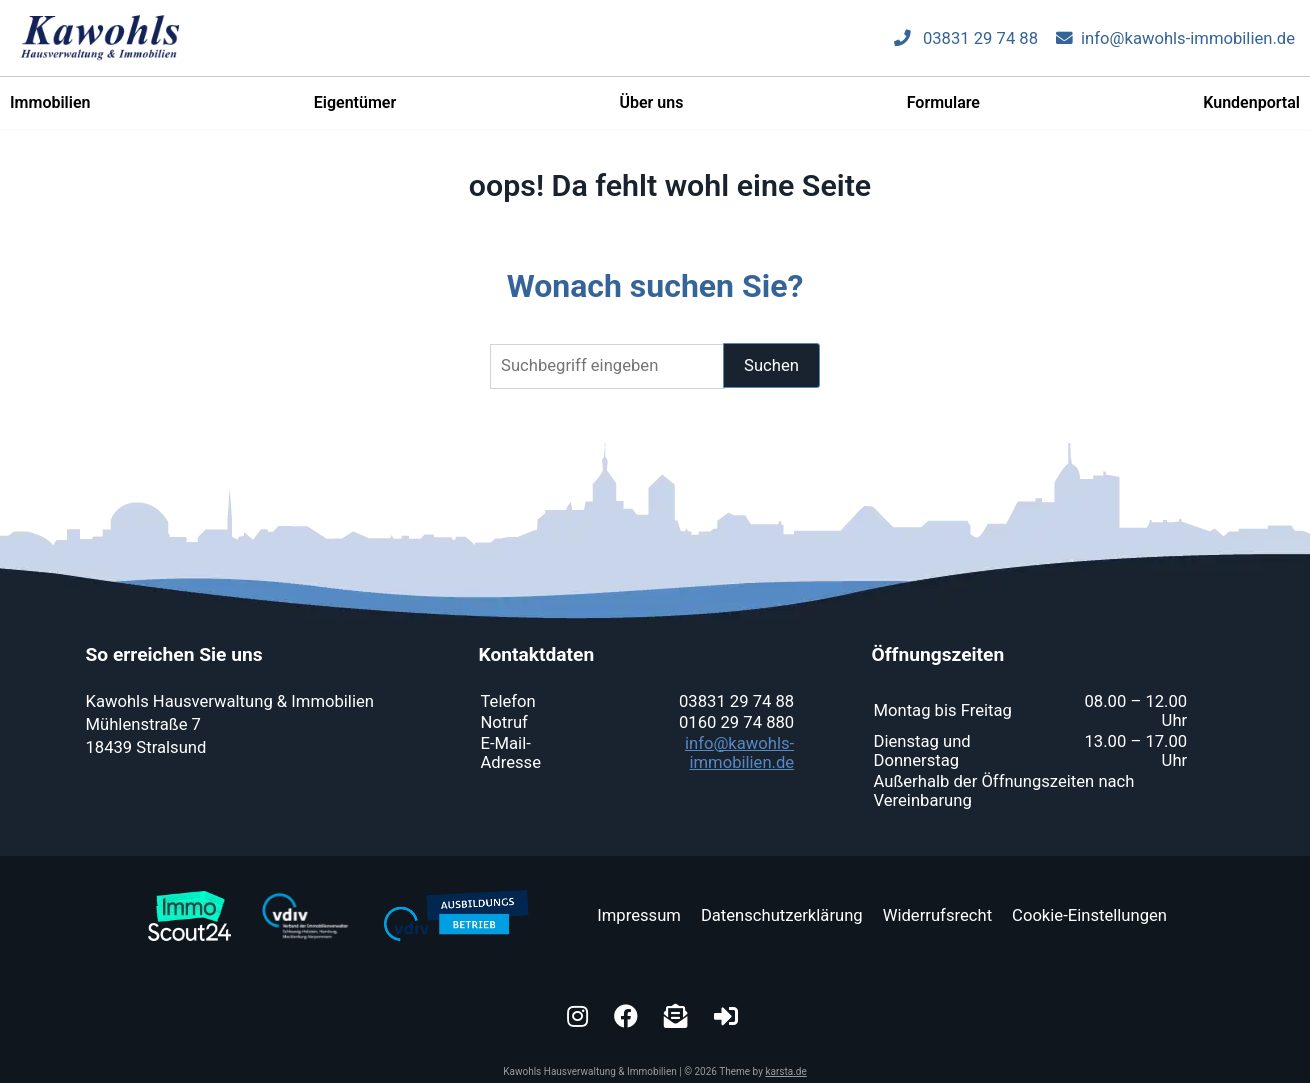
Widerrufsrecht (937, 915)
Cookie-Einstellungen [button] (1089, 915)
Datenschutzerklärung (782, 915)
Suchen (771, 365)
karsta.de (785, 1071)
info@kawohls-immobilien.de (1175, 46)
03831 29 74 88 (966, 46)
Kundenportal (1251, 110)
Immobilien (50, 110)
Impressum (639, 915)
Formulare (943, 110)
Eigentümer (355, 110)
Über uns (651, 110)
